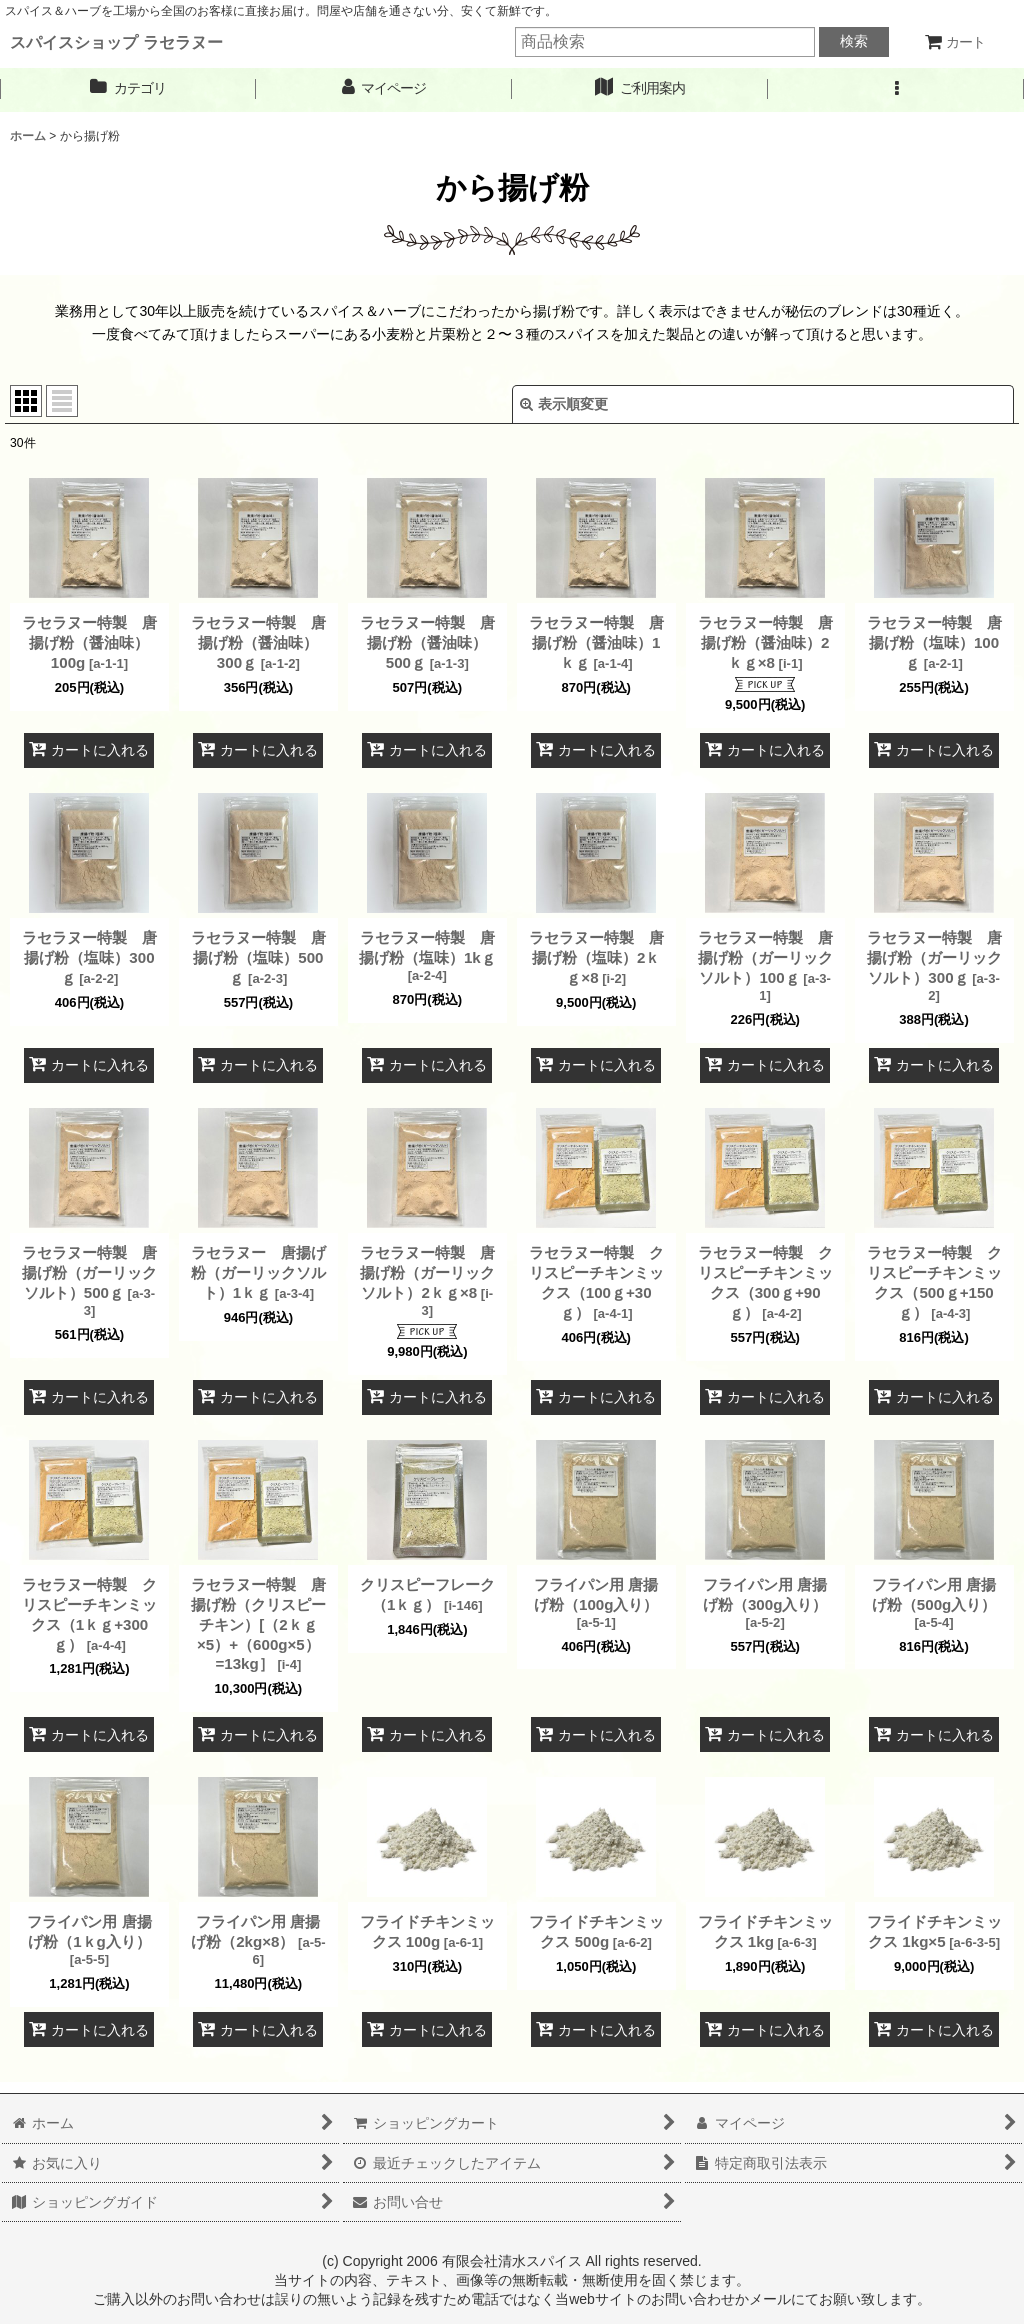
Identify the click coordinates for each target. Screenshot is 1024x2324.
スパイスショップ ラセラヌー (116, 42)
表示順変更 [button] (564, 404)
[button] (896, 88)
